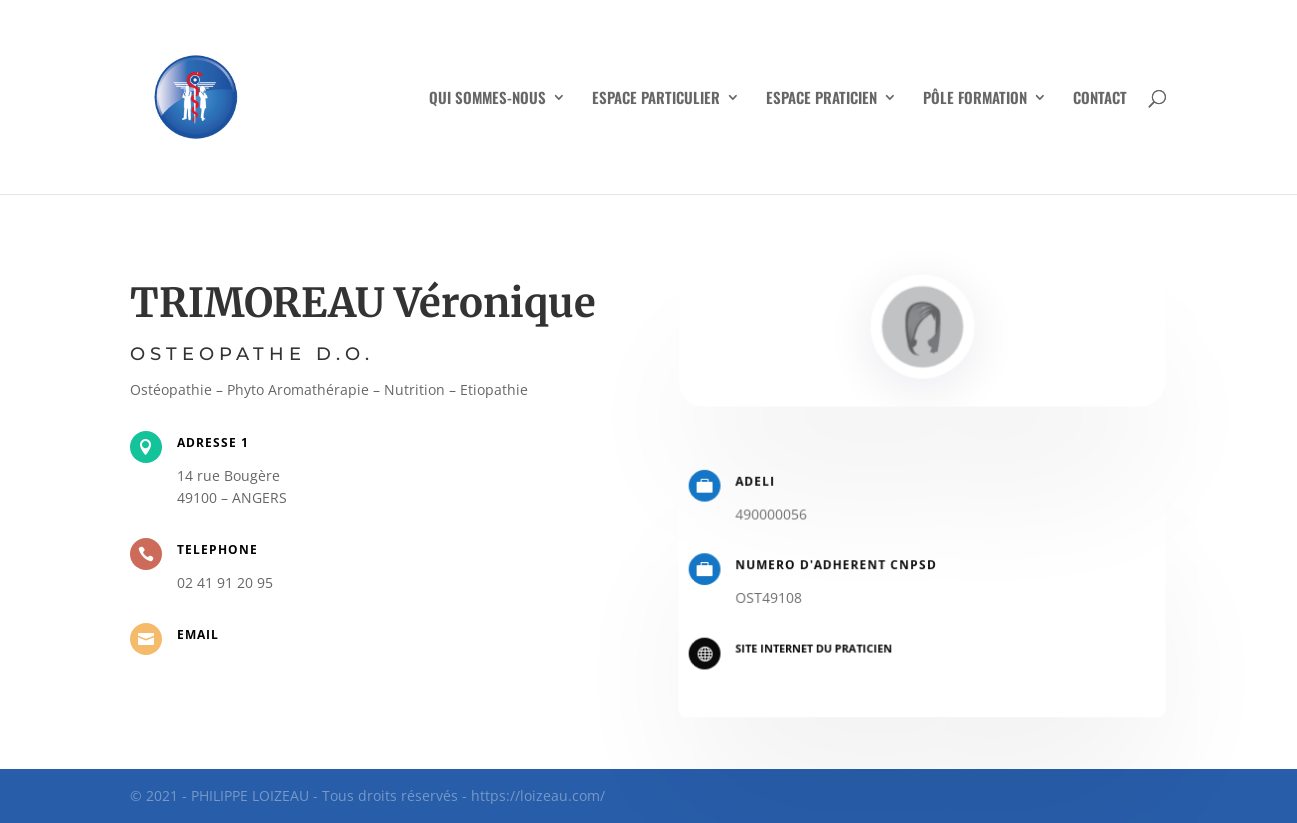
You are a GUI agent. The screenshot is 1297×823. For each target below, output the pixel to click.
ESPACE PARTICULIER (656, 99)
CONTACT (1100, 99)
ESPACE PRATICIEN (821, 99)
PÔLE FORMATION (975, 99)
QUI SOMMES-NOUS (487, 99)
